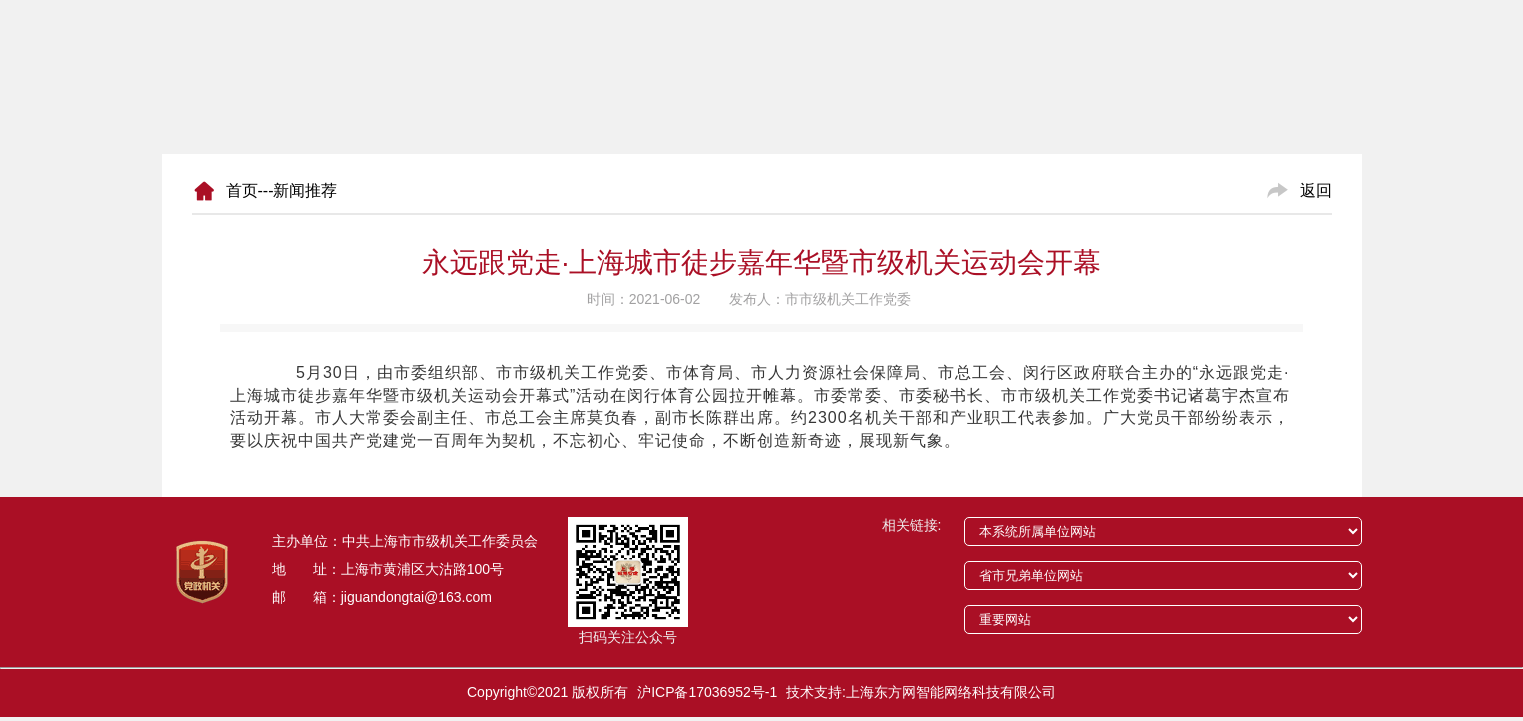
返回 (1316, 190)
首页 (242, 190)
